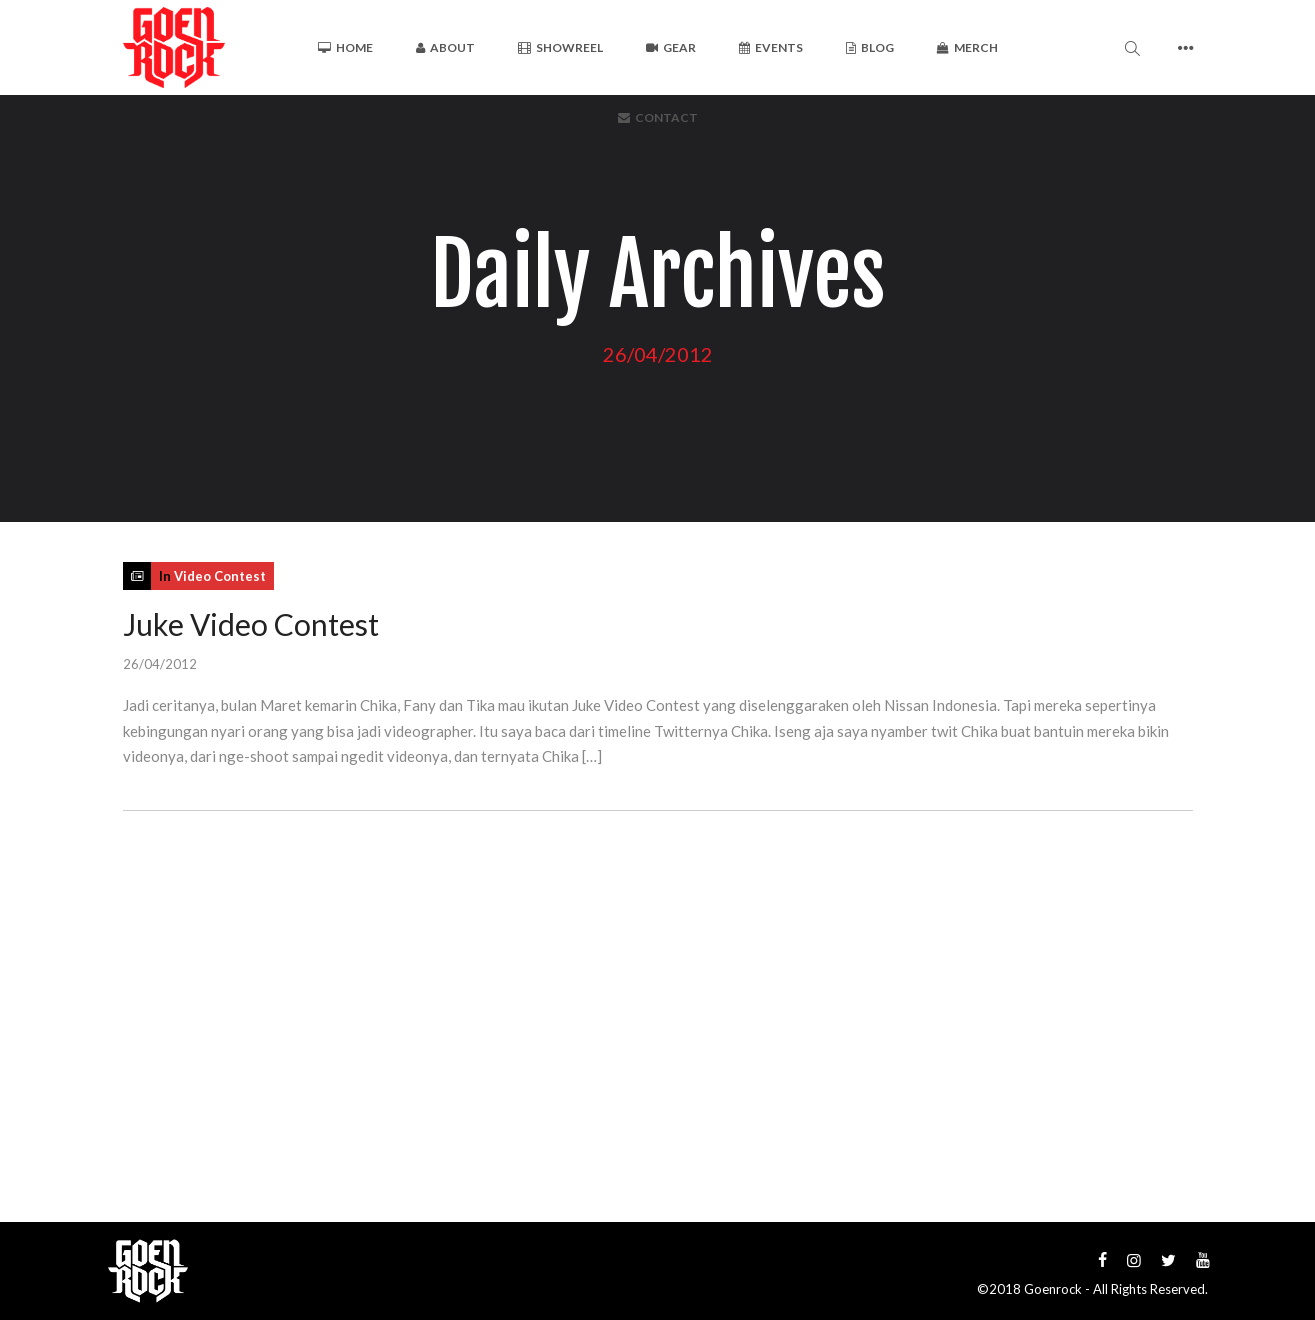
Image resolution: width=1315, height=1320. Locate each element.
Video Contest (220, 576)
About (445, 47)
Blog (870, 47)
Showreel (560, 47)
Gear (671, 47)
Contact (658, 117)
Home (345, 47)
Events (771, 47)
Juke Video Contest (251, 624)
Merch (967, 47)
